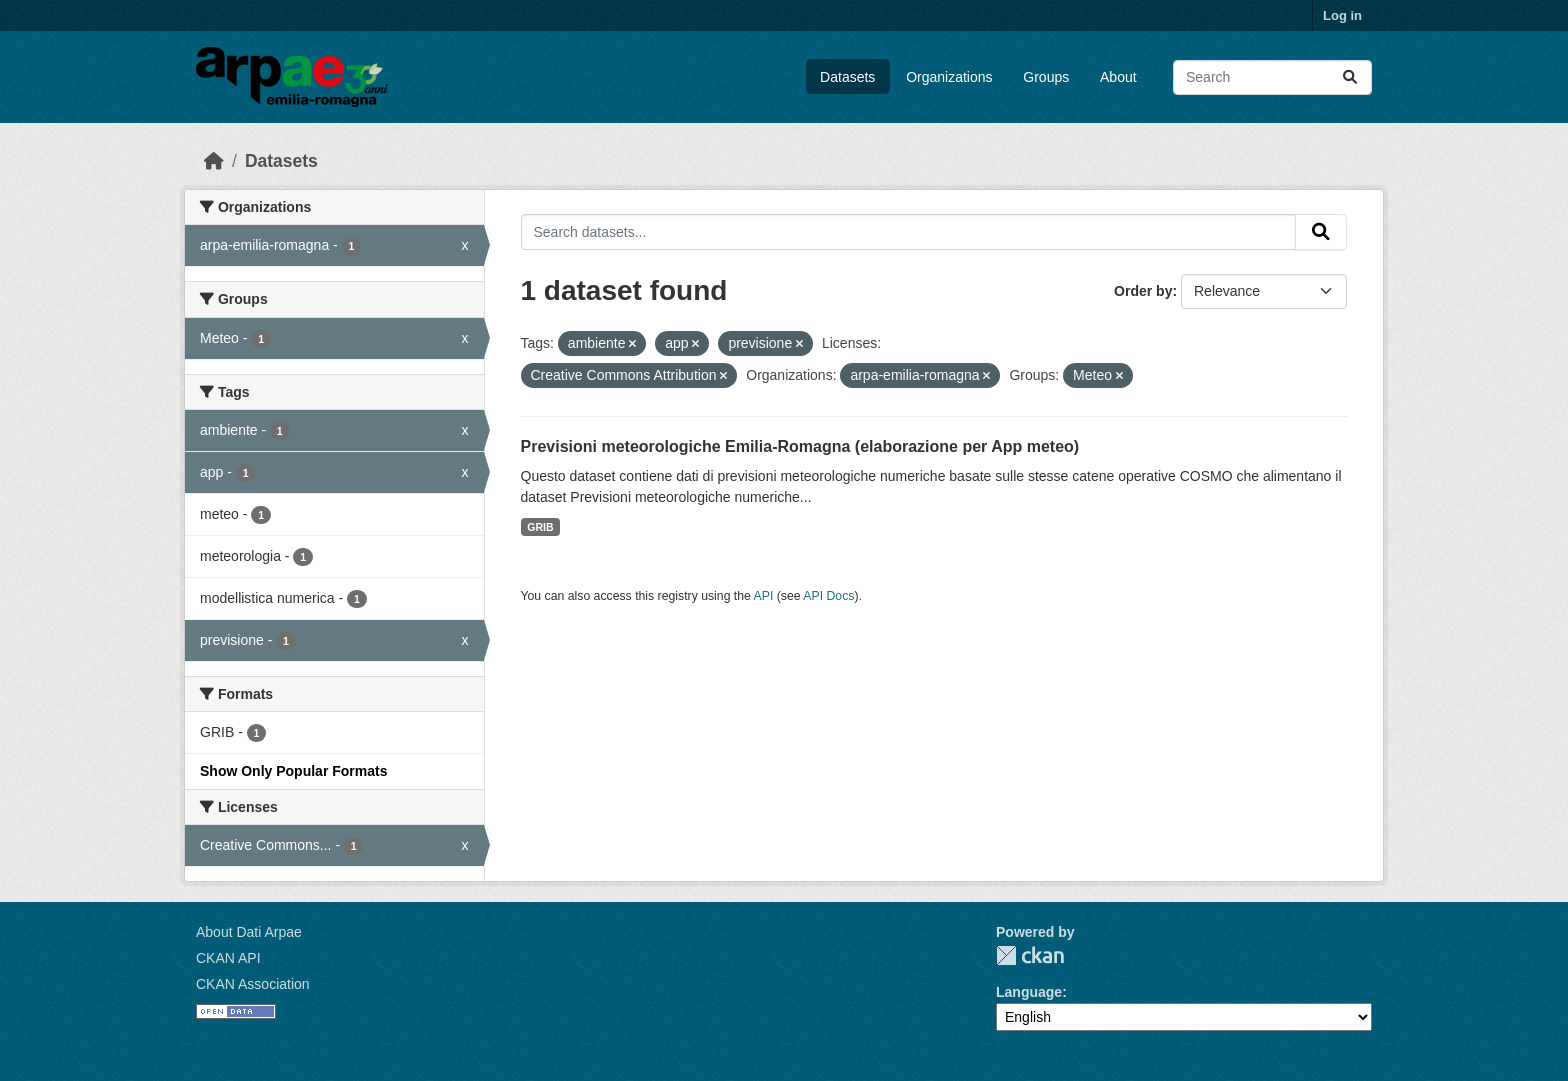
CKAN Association (253, 984)
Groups (1046, 77)
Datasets (847, 77)
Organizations (949, 77)
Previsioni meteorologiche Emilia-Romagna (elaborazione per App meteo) (800, 446)
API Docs (828, 596)
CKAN (1030, 955)
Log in (1342, 15)
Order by (1143, 291)
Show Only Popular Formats (293, 771)
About (1118, 77)
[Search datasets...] (1272, 77)
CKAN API (228, 958)
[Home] (214, 161)
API (764, 596)
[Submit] (1350, 77)
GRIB (540, 527)
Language (1029, 992)
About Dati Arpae (249, 932)
